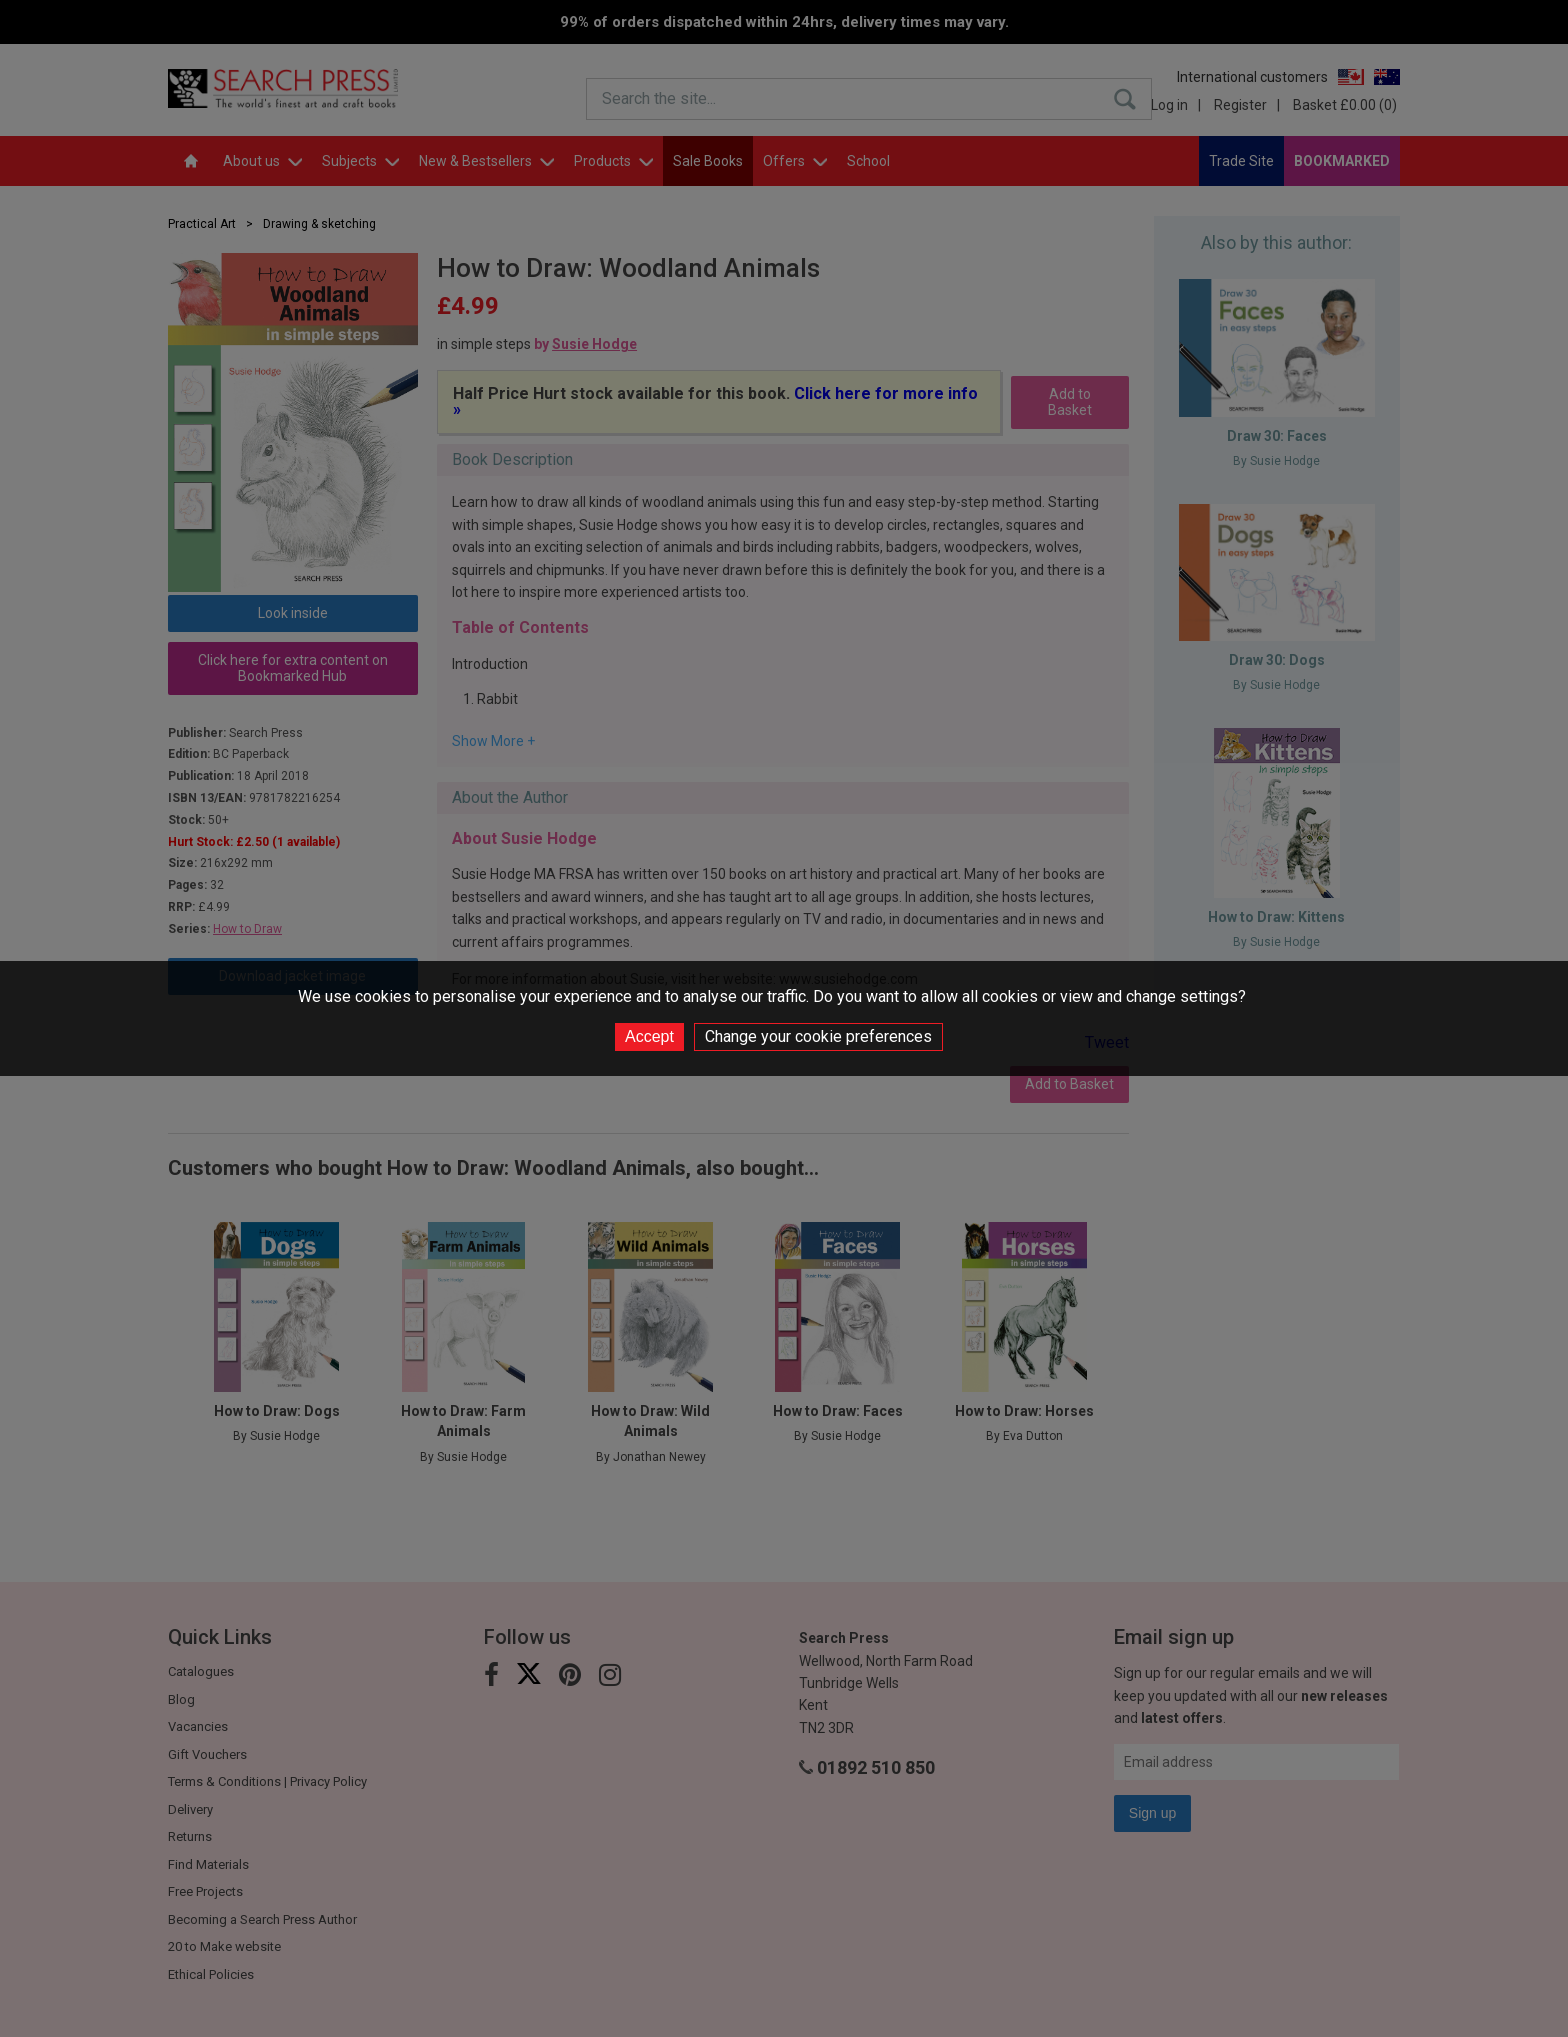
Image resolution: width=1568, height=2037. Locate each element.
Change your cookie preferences (818, 1036)
